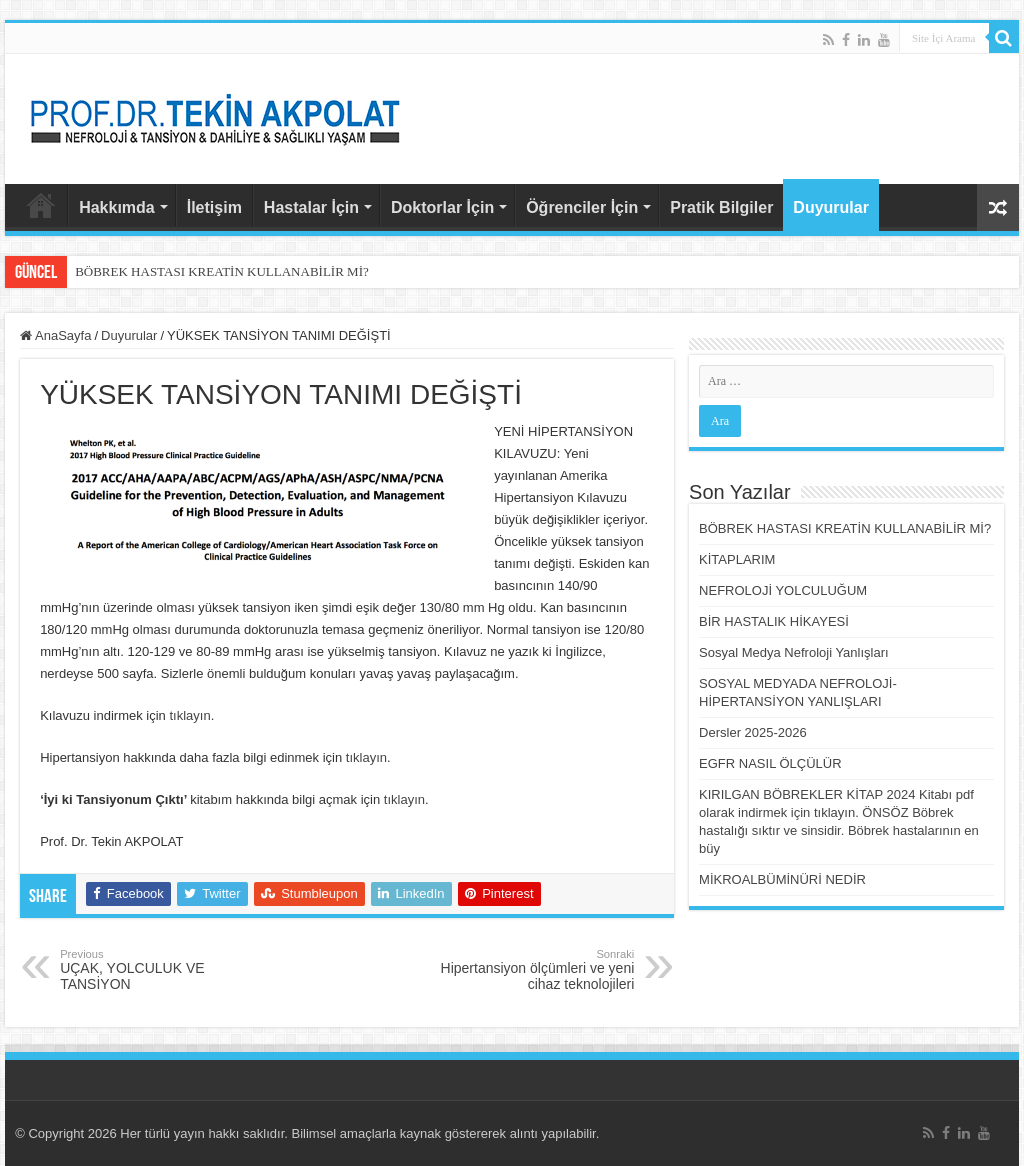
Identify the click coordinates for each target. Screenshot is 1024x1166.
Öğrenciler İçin (582, 207)
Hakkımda (117, 207)
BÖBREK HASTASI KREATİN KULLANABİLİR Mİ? (222, 271)
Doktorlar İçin (442, 207)
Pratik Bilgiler (721, 207)
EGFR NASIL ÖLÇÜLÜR (770, 763)
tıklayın (189, 715)
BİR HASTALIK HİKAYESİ (774, 621)
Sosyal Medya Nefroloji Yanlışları (794, 652)
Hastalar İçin (311, 207)
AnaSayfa (41, 205)
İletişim (214, 207)
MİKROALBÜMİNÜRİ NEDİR (782, 879)
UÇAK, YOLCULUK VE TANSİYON (162, 970)
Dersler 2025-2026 (753, 732)
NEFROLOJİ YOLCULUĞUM (783, 590)
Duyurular (831, 207)
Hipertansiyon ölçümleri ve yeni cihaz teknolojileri (531, 970)
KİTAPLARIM (737, 559)
